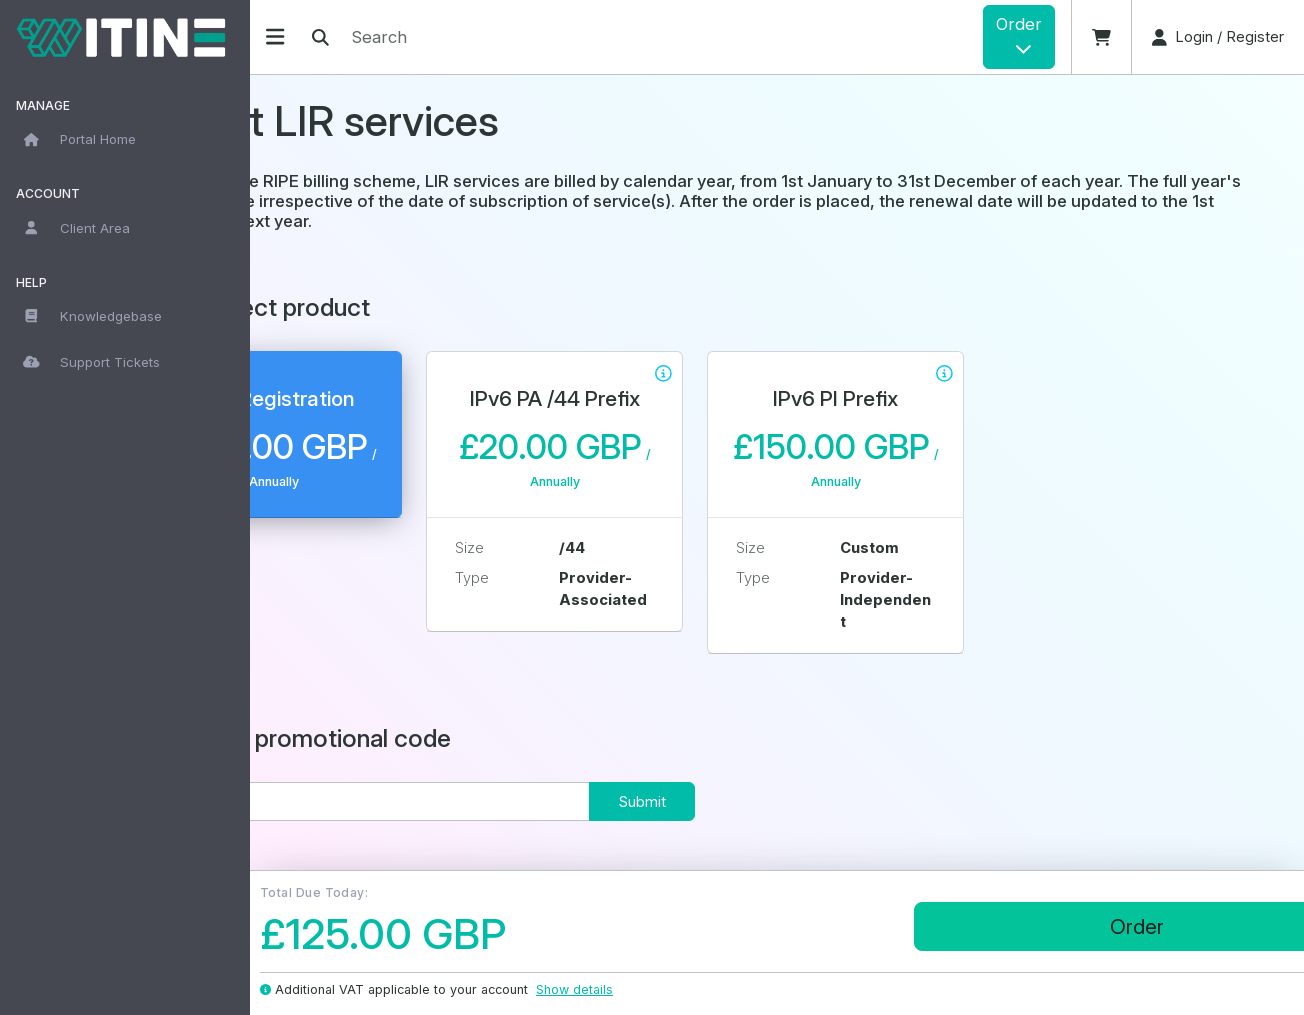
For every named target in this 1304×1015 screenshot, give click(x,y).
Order (1083, 926)
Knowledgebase (92, 316)
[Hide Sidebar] (275, 36)
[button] (1101, 37)
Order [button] (1019, 35)
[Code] (471, 801)
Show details (584, 989)
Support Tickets (91, 362)
